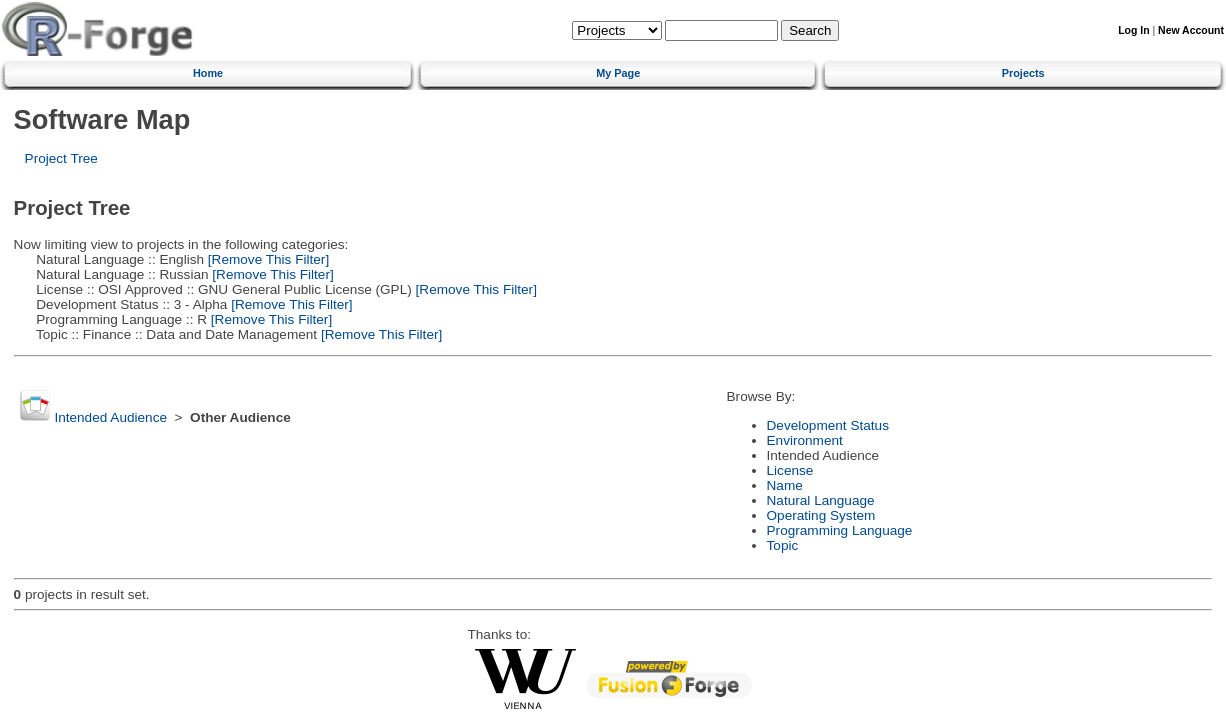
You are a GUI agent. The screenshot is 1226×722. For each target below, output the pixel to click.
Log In (1133, 30)
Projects (1023, 73)
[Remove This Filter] (266, 259)
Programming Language (840, 530)
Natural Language (821, 500)
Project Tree (61, 158)
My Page (618, 73)
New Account (1191, 30)
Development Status (828, 425)
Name (785, 485)
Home (208, 73)
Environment (805, 440)
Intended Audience (110, 417)
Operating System (821, 515)
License (790, 470)
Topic (783, 545)
